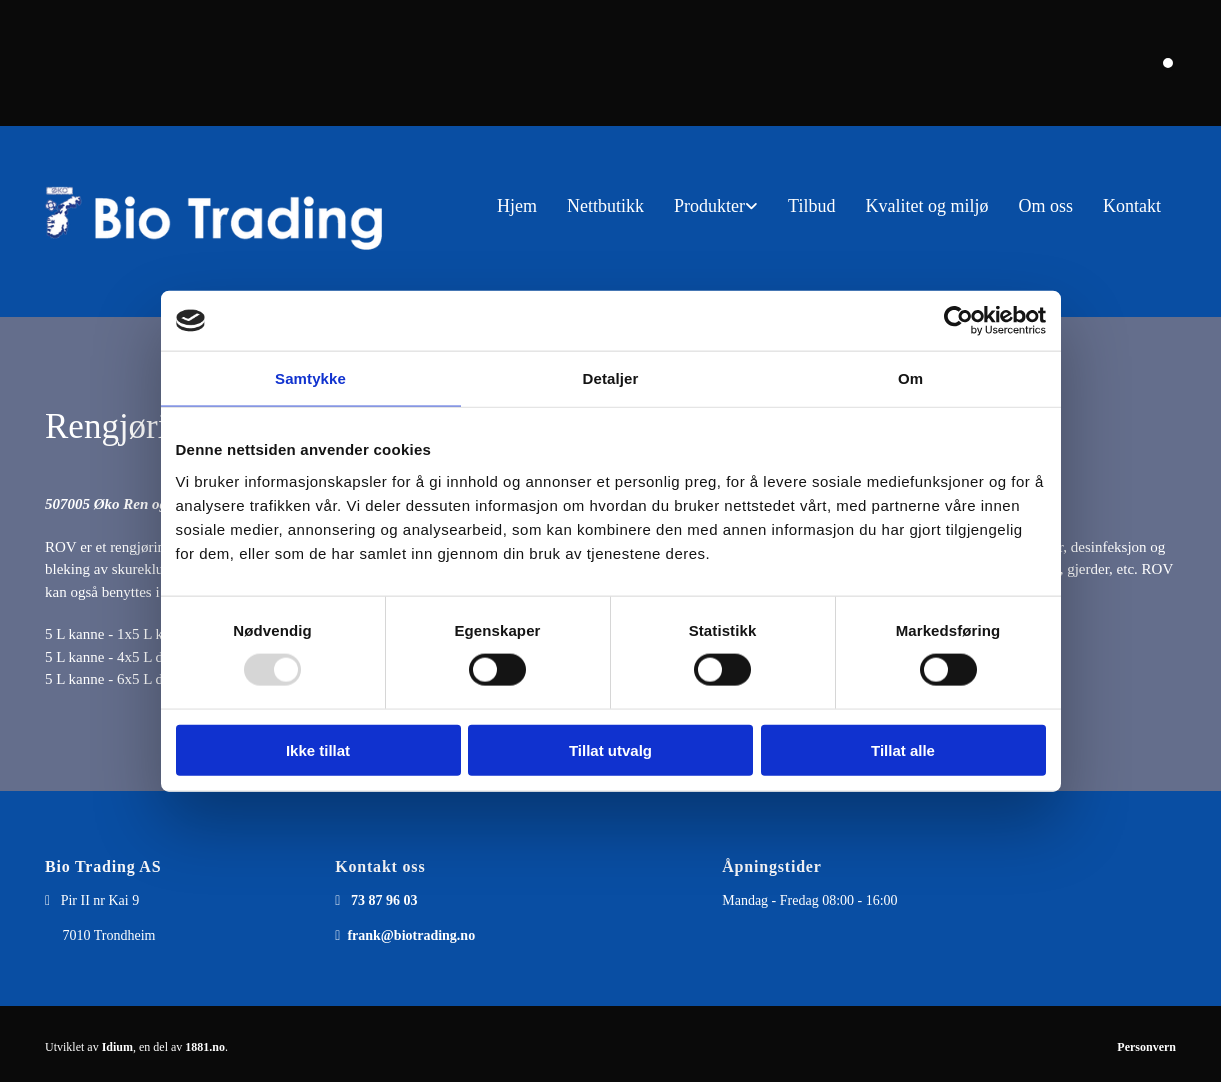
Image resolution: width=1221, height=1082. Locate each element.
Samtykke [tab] (310, 378)
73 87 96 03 (384, 900)
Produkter (709, 206)
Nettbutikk (605, 206)
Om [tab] (910, 378)
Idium (117, 1047)
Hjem (517, 206)
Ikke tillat (318, 749)
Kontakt (1132, 206)
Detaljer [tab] (611, 378)
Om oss (1045, 206)
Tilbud (811, 206)
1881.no (205, 1047)
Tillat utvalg (610, 749)
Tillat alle (903, 749)
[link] (716, 206)
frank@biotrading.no (411, 935)
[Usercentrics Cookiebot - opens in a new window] (958, 321)
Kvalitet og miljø (926, 206)
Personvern (1146, 1047)
